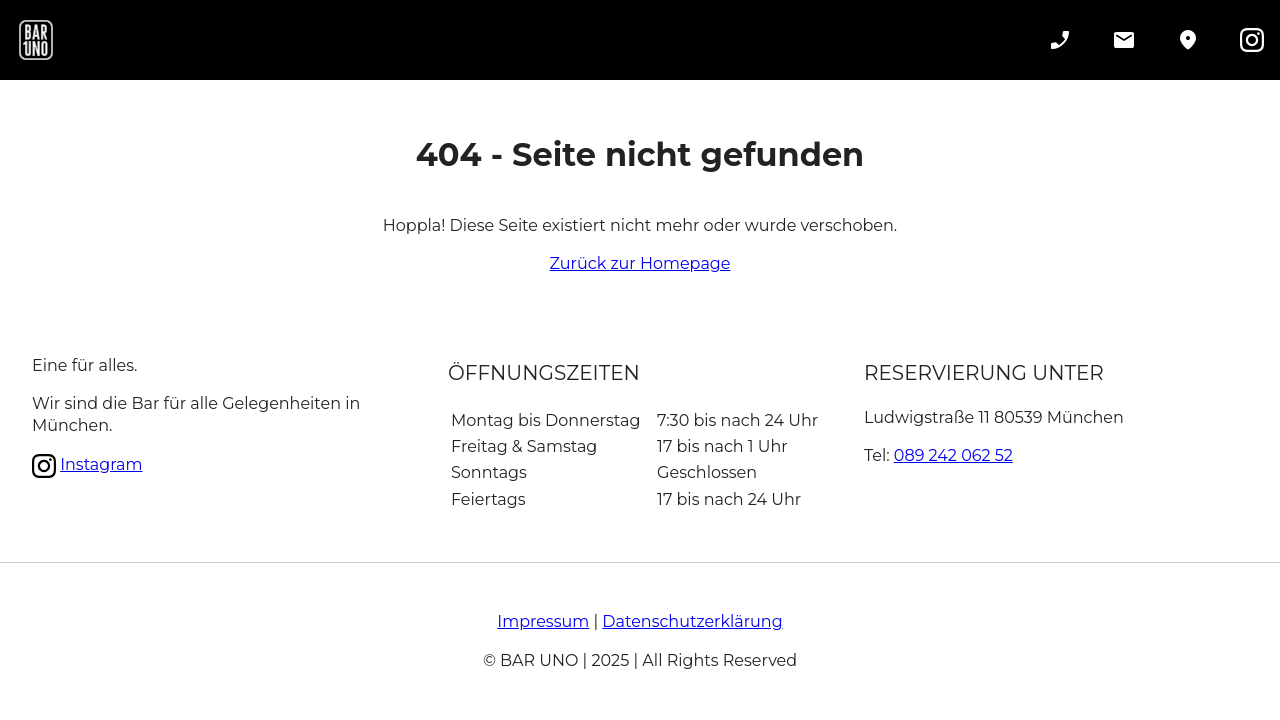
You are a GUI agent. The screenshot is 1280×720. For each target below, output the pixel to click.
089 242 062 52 (953, 455)
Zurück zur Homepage (640, 263)
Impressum (543, 621)
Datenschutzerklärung (692, 621)
